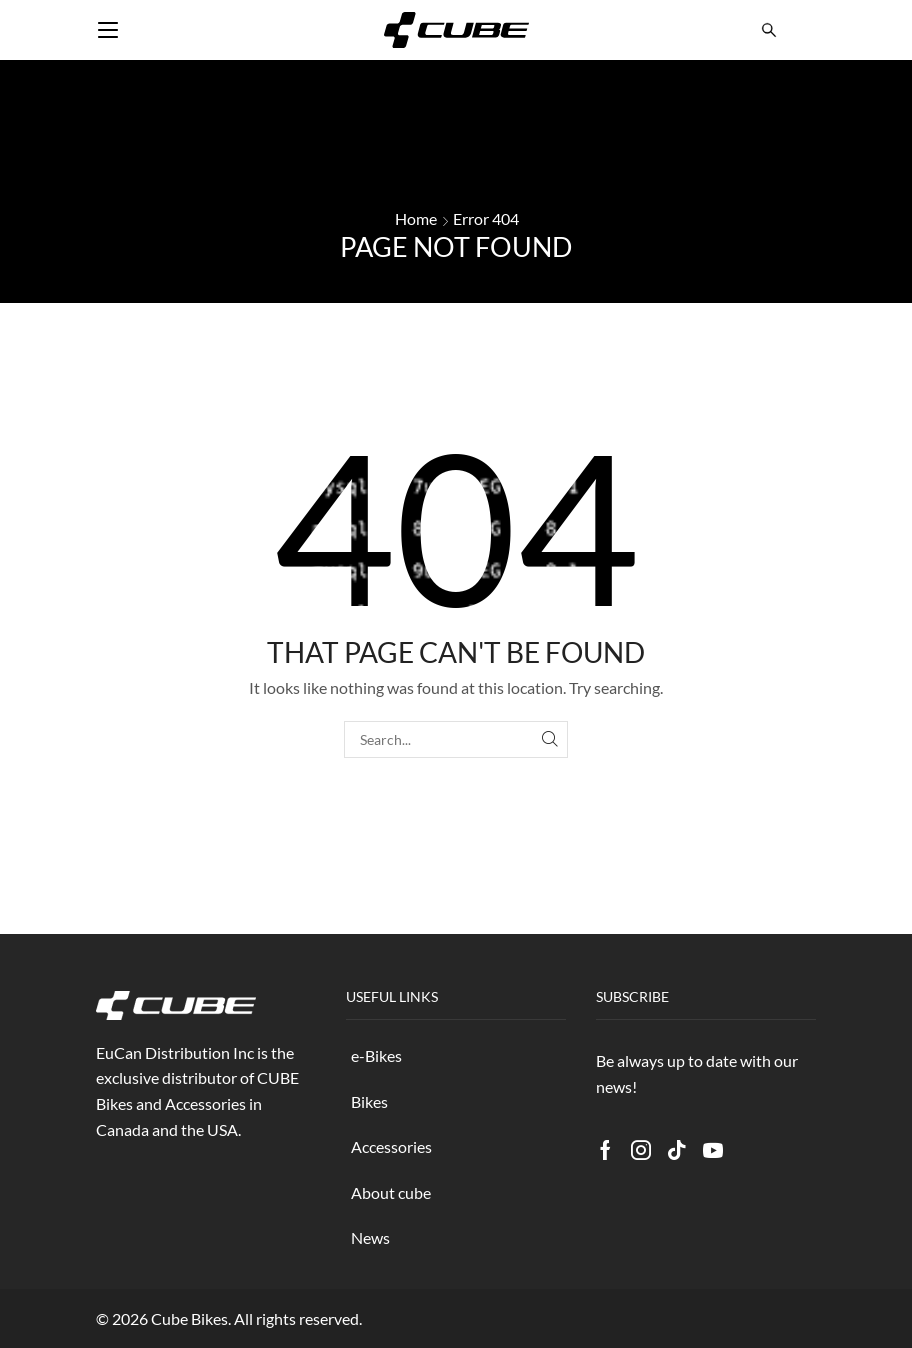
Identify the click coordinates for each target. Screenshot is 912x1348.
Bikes (369, 1101)
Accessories (391, 1146)
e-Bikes (376, 1055)
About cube (391, 1192)
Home (416, 218)
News (370, 1237)
